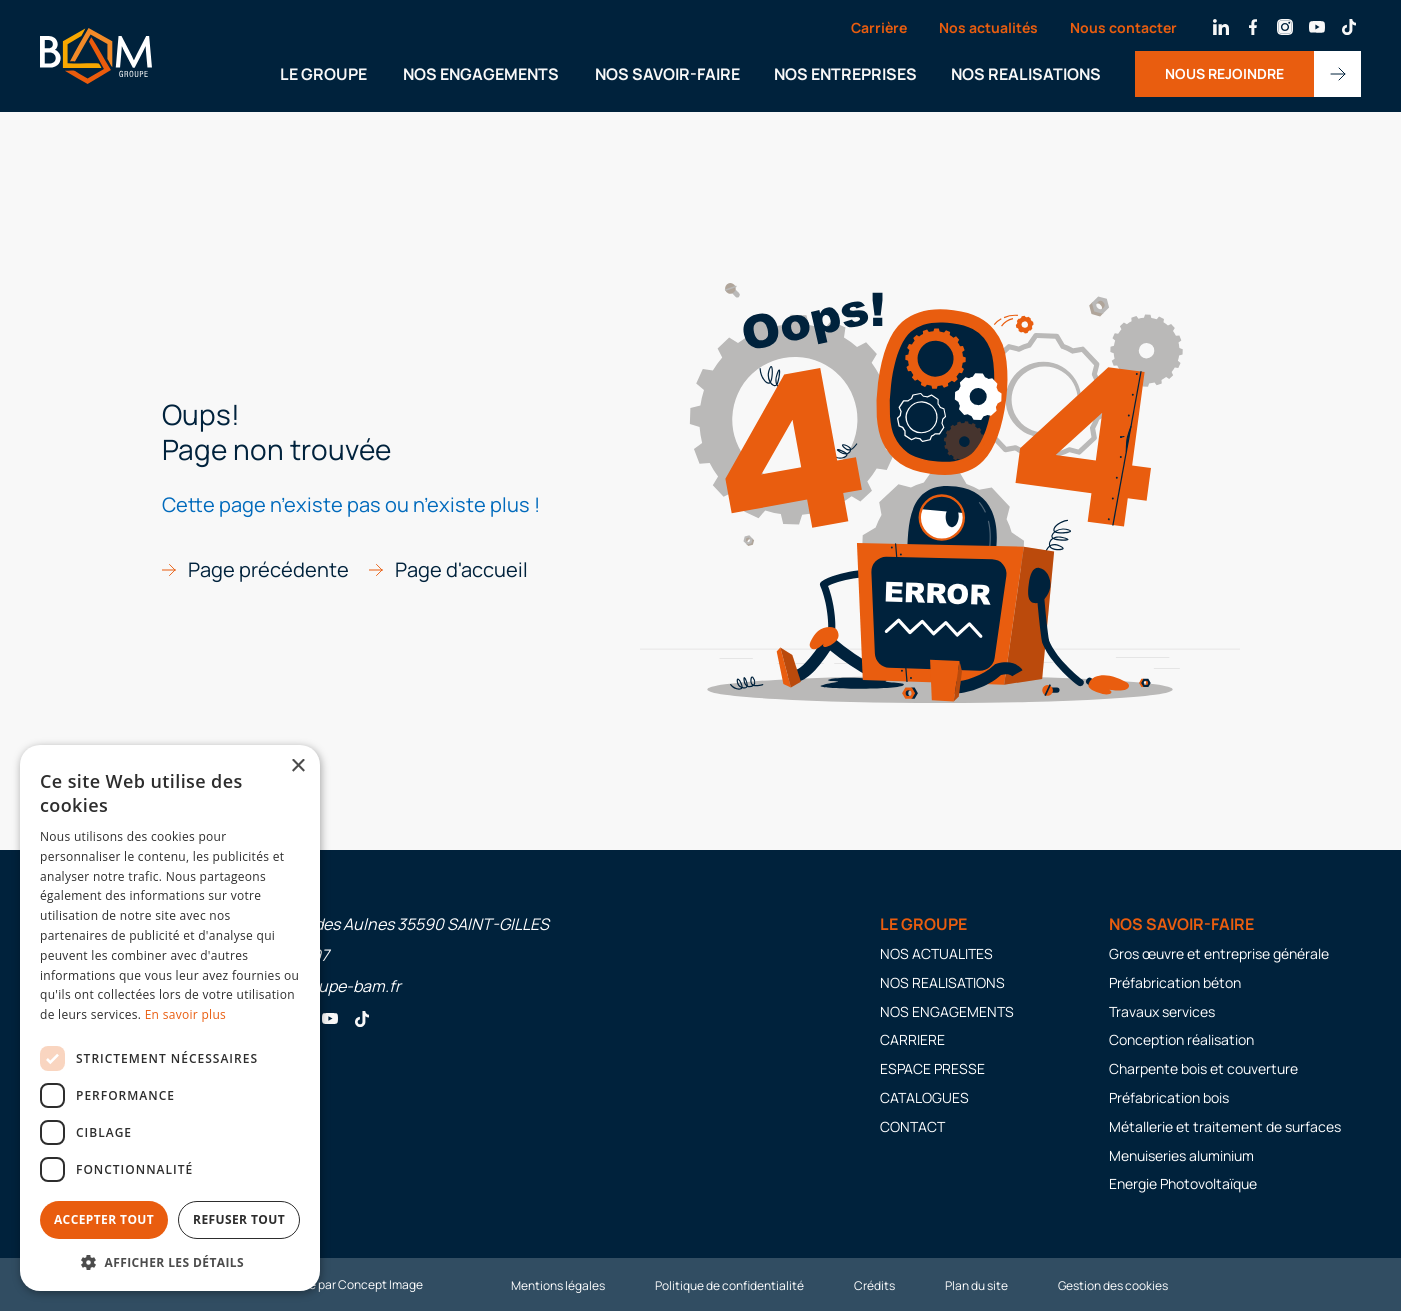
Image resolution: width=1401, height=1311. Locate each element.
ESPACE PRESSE (932, 1068)
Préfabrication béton (1175, 982)
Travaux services (1162, 1011)
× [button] (297, 766)
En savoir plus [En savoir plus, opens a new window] (185, 1014)
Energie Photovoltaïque (1183, 1183)
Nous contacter (1123, 27)
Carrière (879, 27)
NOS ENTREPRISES (845, 74)
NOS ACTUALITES (936, 953)
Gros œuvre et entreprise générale (1219, 953)
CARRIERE (912, 1039)
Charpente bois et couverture (1203, 1068)
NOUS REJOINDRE (1224, 73)
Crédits (874, 1285)
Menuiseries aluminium (1181, 1155)
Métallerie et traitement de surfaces (1225, 1126)
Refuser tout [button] (239, 1219)
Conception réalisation (1181, 1039)
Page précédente (268, 570)
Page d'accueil (461, 570)
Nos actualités (988, 27)
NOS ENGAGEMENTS (481, 74)
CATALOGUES (924, 1097)
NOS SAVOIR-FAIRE (667, 74)
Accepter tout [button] (104, 1219)
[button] (170, 1261)
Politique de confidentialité (729, 1285)
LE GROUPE (323, 74)
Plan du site (976, 1285)
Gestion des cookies (1113, 1285)
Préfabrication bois (1169, 1097)
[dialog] (170, 1018)
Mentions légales (558, 1285)
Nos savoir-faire (1181, 924)
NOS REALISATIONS (1026, 74)
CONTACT (912, 1126)
